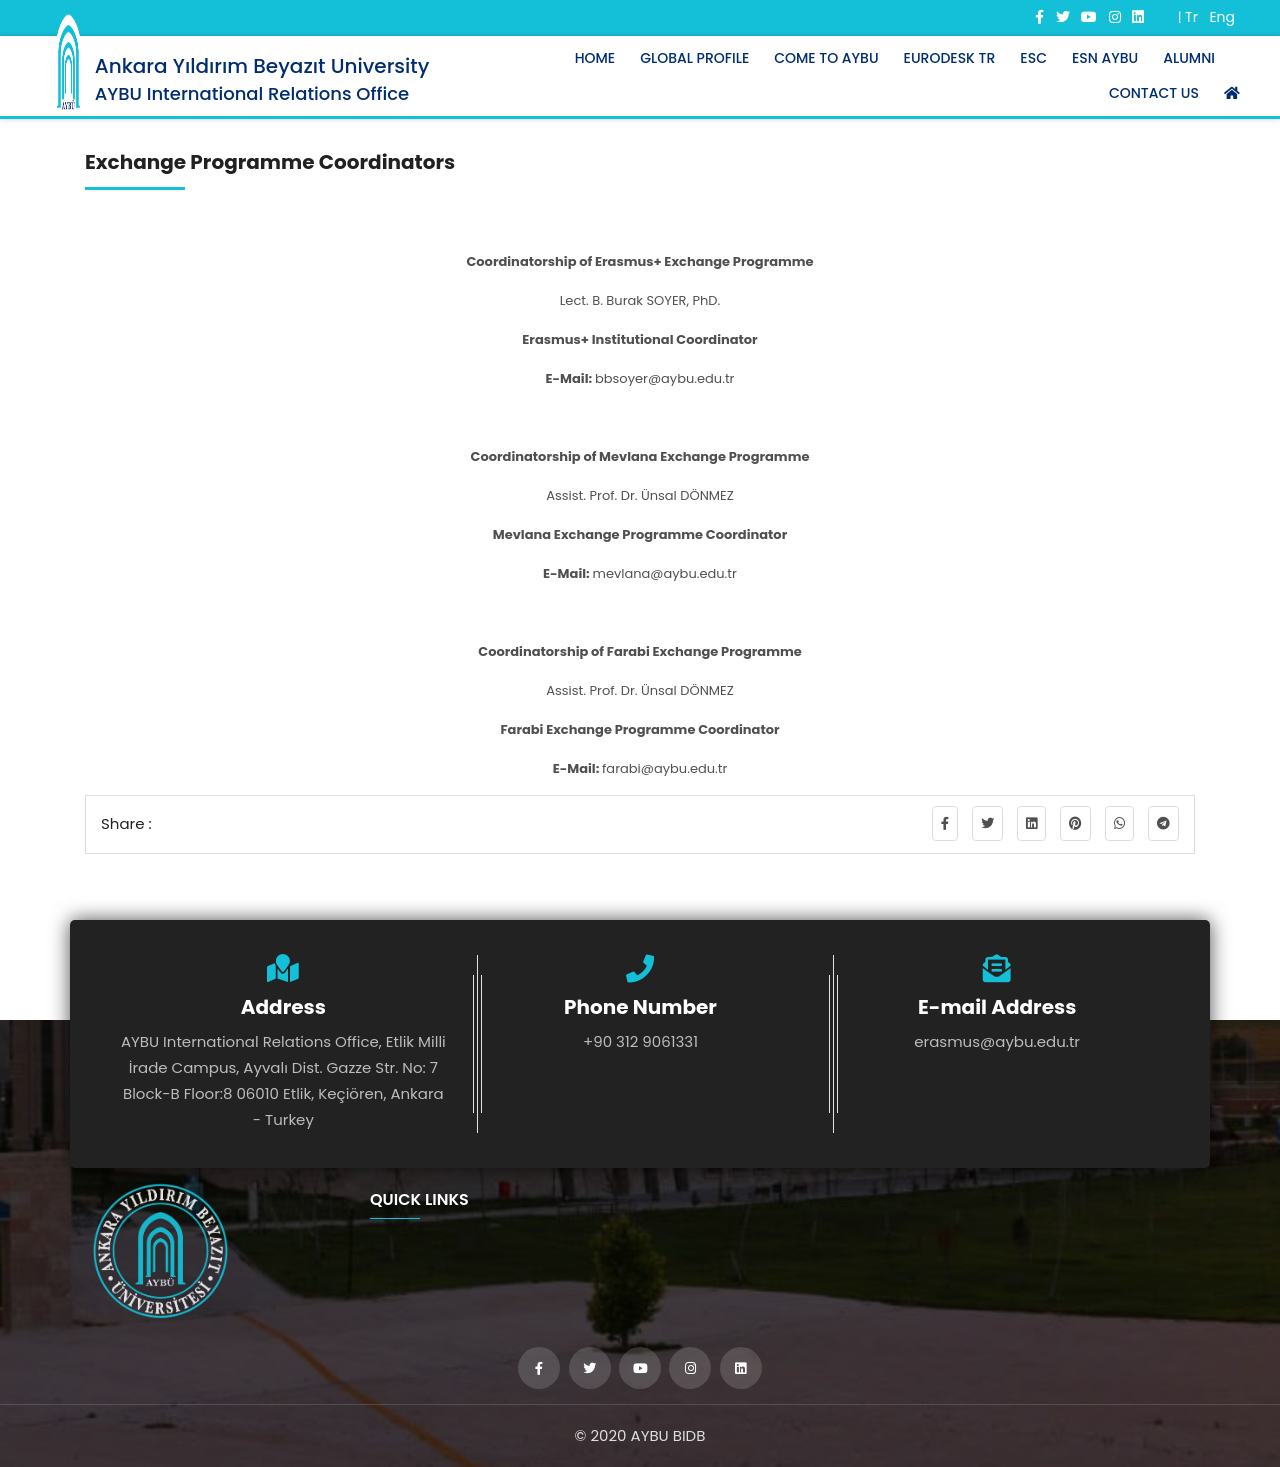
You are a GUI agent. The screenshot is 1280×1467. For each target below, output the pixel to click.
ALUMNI (1189, 58)
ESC (1033, 58)
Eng (1222, 17)
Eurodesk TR (950, 58)
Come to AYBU (826, 58)
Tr (1191, 17)
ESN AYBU (1105, 58)
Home (595, 58)
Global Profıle (694, 58)
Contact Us (1154, 93)
